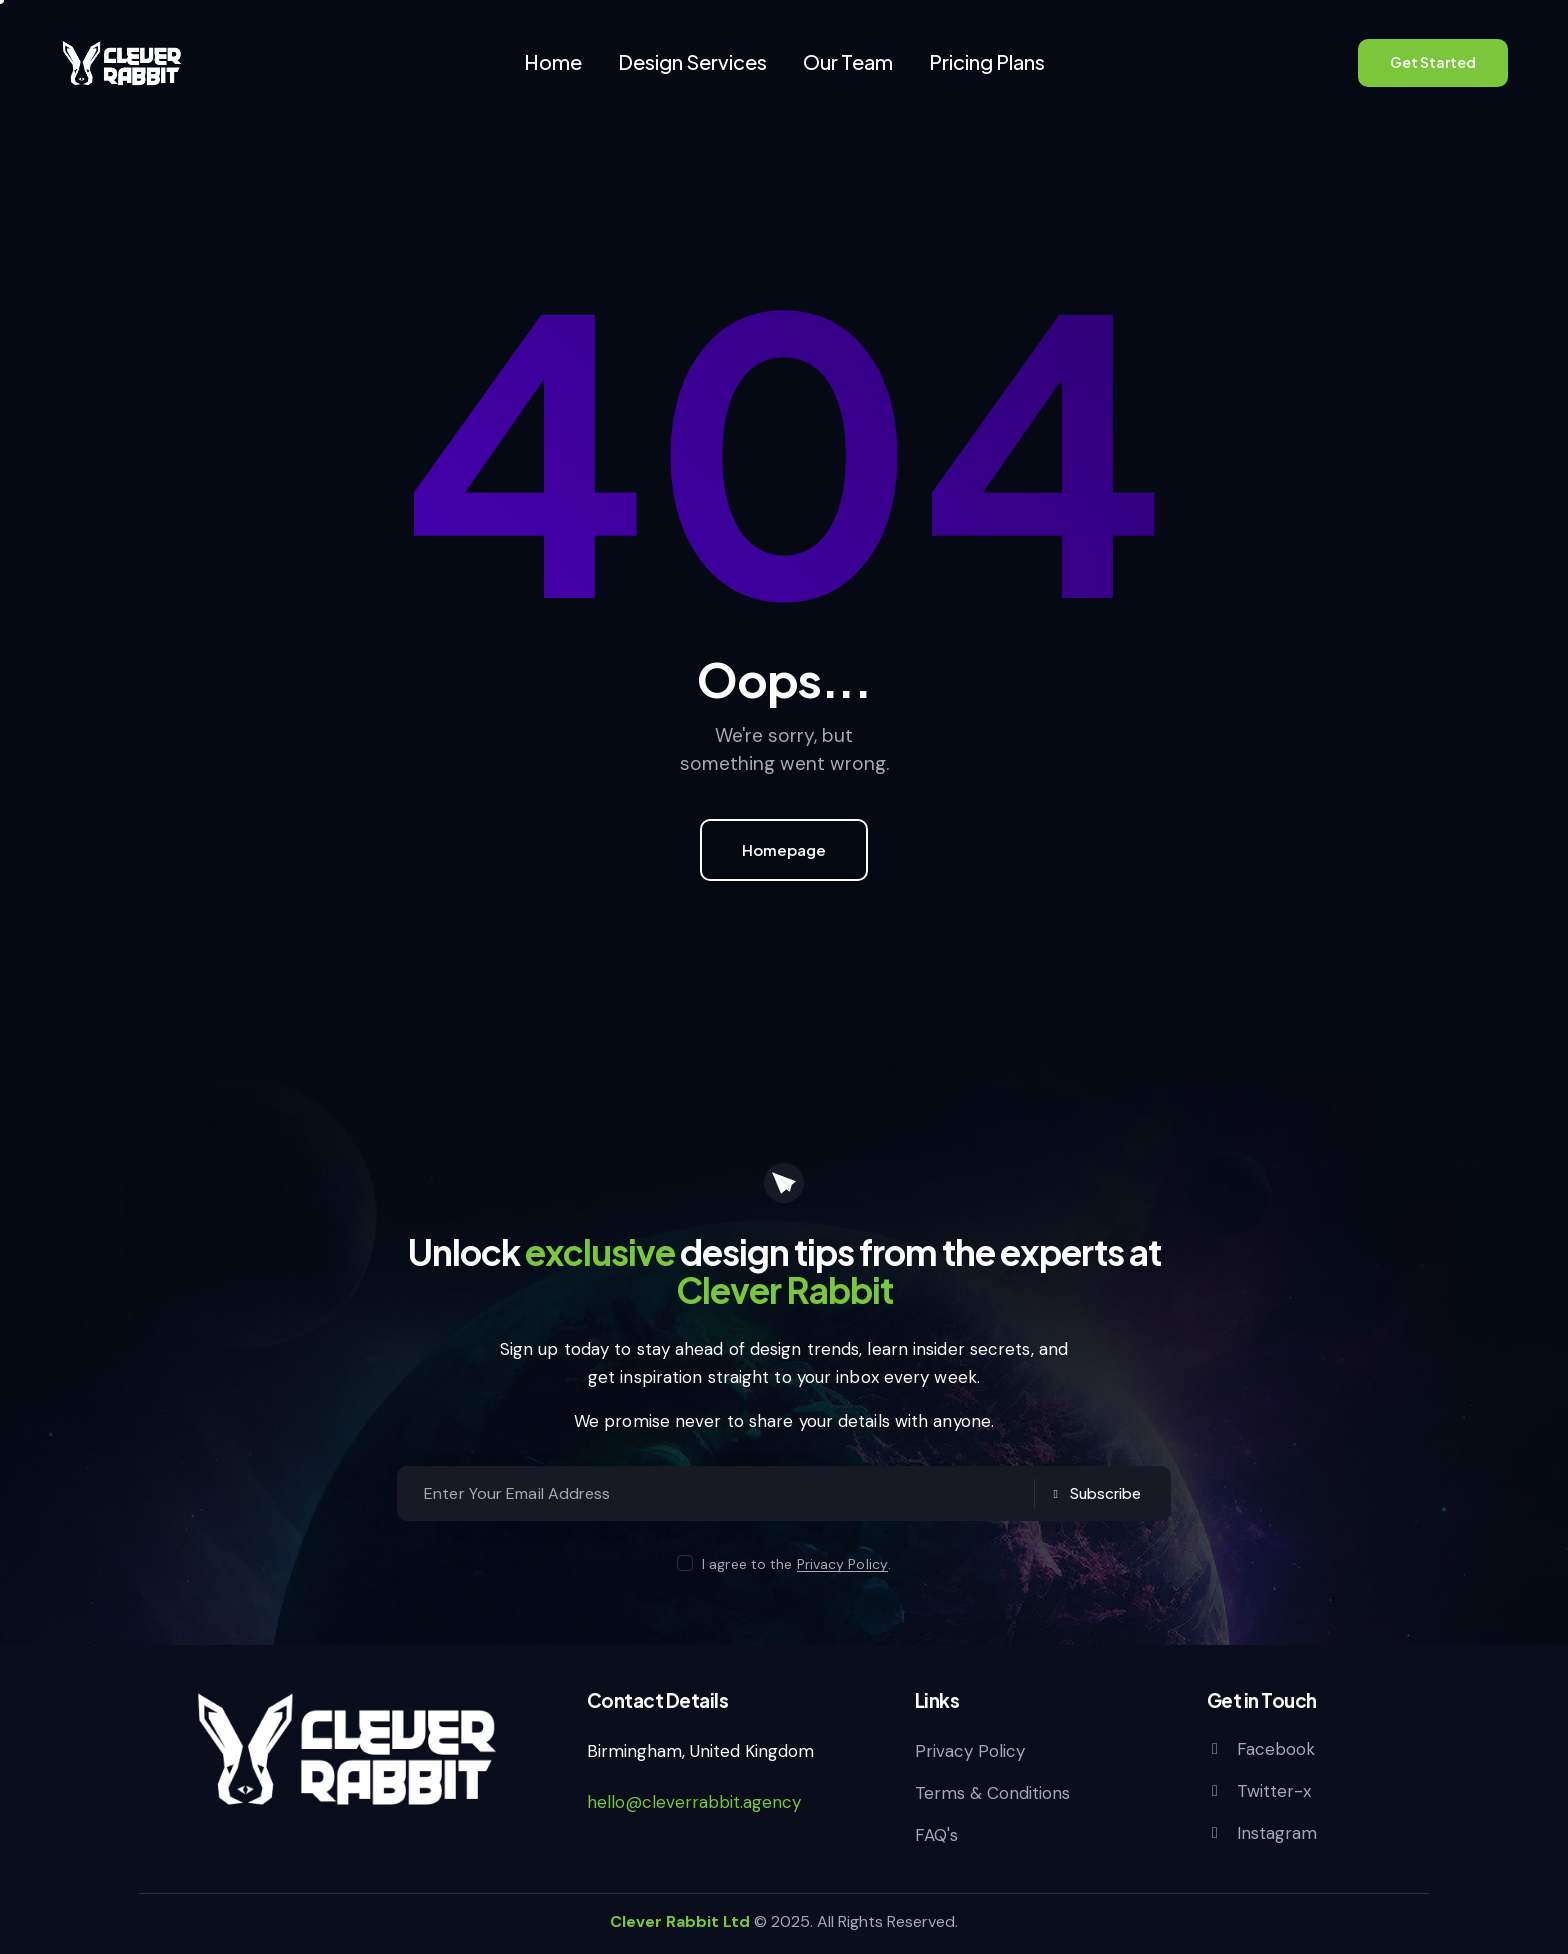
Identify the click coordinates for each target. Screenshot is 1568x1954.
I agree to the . (796, 1564)
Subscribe (1105, 1492)
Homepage (784, 849)
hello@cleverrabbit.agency (694, 1802)
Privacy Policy (842, 1564)
